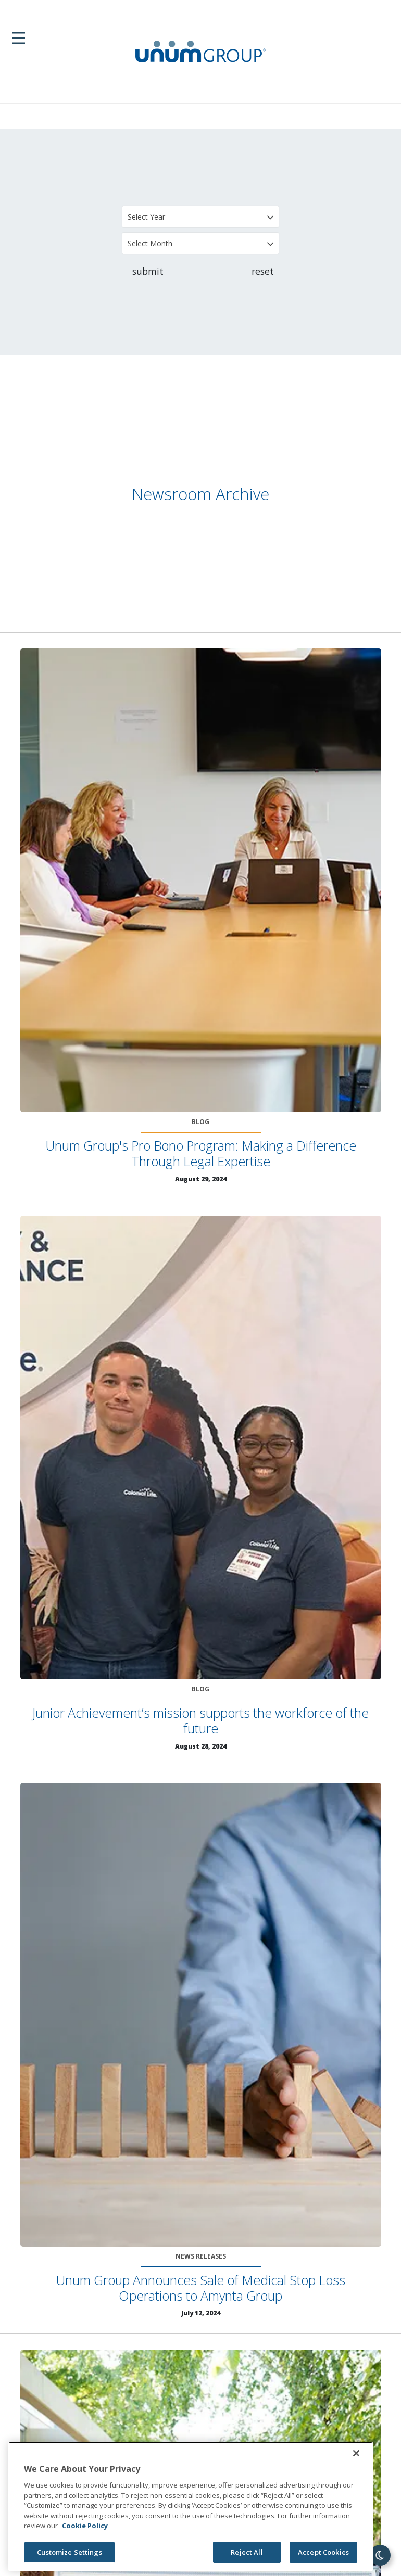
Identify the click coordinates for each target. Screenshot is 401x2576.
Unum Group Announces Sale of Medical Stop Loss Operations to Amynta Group (200, 2287)
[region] (190, 2506)
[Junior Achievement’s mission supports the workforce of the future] (200, 1447)
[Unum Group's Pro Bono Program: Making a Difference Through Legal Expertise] (200, 880)
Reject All (246, 2552)
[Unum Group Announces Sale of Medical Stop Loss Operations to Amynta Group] (200, 2015)
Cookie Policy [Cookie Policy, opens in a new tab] (85, 2525)
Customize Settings (69, 2552)
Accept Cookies (323, 2552)
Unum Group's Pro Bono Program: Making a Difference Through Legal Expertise (200, 1153)
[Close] (356, 2453)
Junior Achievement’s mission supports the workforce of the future (200, 1720)
